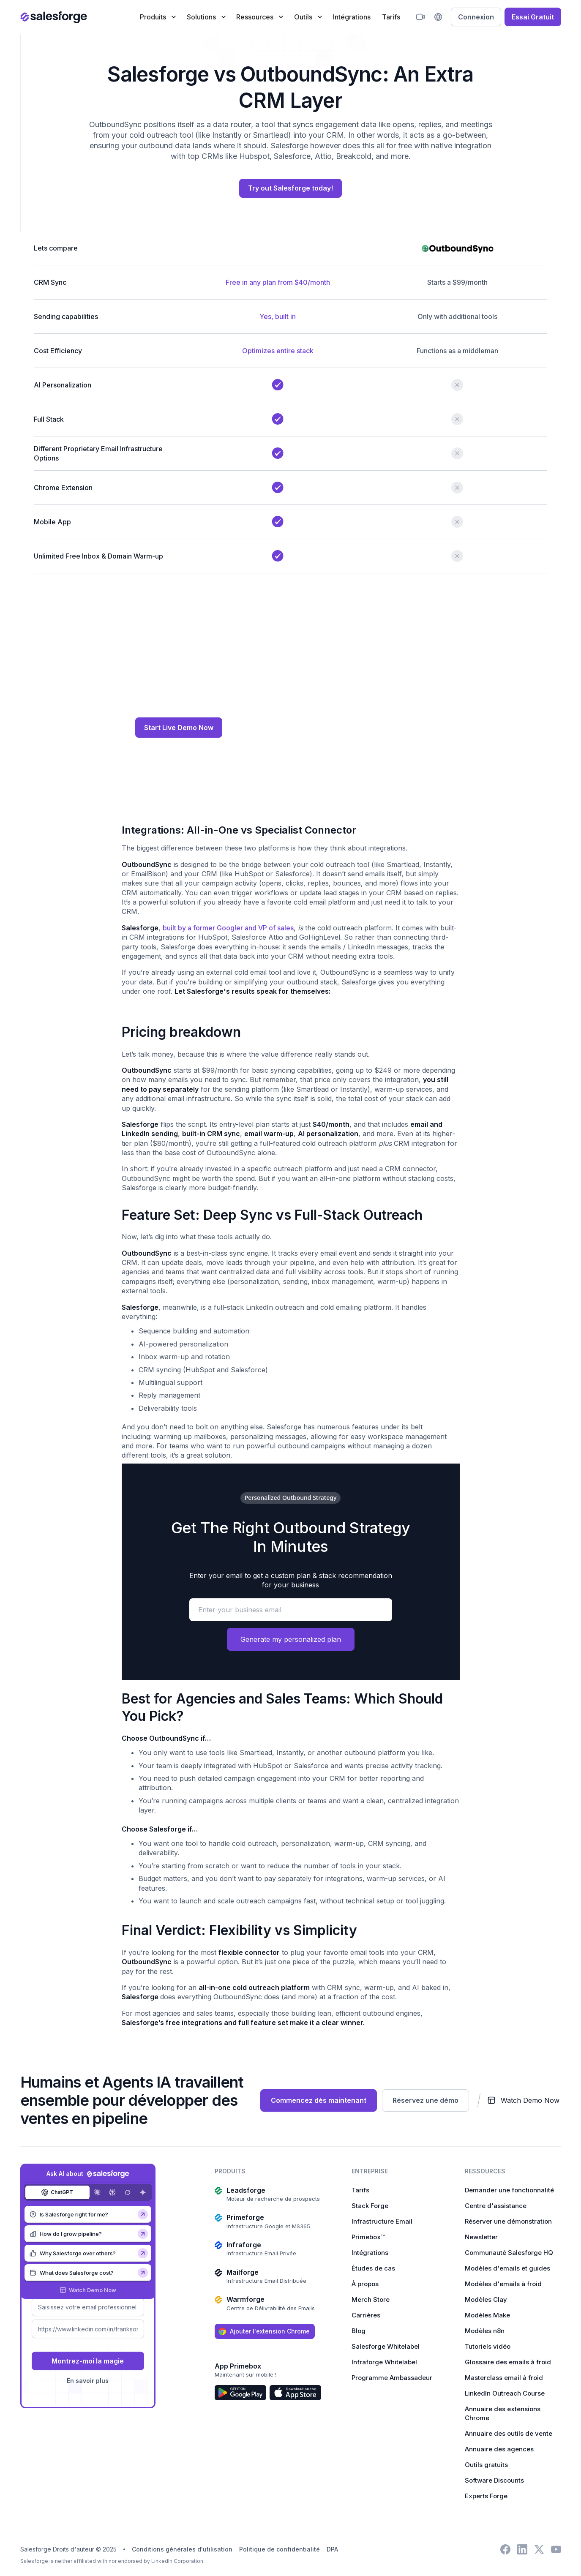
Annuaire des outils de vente (508, 2434)
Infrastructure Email (382, 2222)
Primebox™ (368, 2238)
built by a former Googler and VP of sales (228, 928)
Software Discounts (494, 2481)
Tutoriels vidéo (487, 2347)
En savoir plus (88, 2381)
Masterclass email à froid (504, 2378)
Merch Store (371, 2300)
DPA (332, 2550)
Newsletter (481, 2238)
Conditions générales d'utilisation (182, 2550)
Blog (359, 2332)
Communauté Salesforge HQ (509, 2253)
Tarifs (391, 17)
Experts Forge (486, 2497)
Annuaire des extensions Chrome (502, 2414)
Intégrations (352, 17)
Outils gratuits (486, 2466)
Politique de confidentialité (279, 2550)
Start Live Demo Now (178, 728)
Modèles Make (487, 2316)
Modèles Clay (486, 2300)
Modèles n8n (485, 2332)
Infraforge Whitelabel (384, 2363)
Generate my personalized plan (290, 1640)
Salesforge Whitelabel (386, 2347)
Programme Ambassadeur (392, 2378)
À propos (365, 2285)
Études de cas (373, 2269)
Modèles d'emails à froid (503, 2285)
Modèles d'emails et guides (507, 2269)
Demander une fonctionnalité (509, 2191)
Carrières (366, 2316)
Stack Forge (370, 2207)
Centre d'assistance (495, 2207)
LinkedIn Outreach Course (505, 2394)
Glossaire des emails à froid (508, 2363)
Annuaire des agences (499, 2450)
